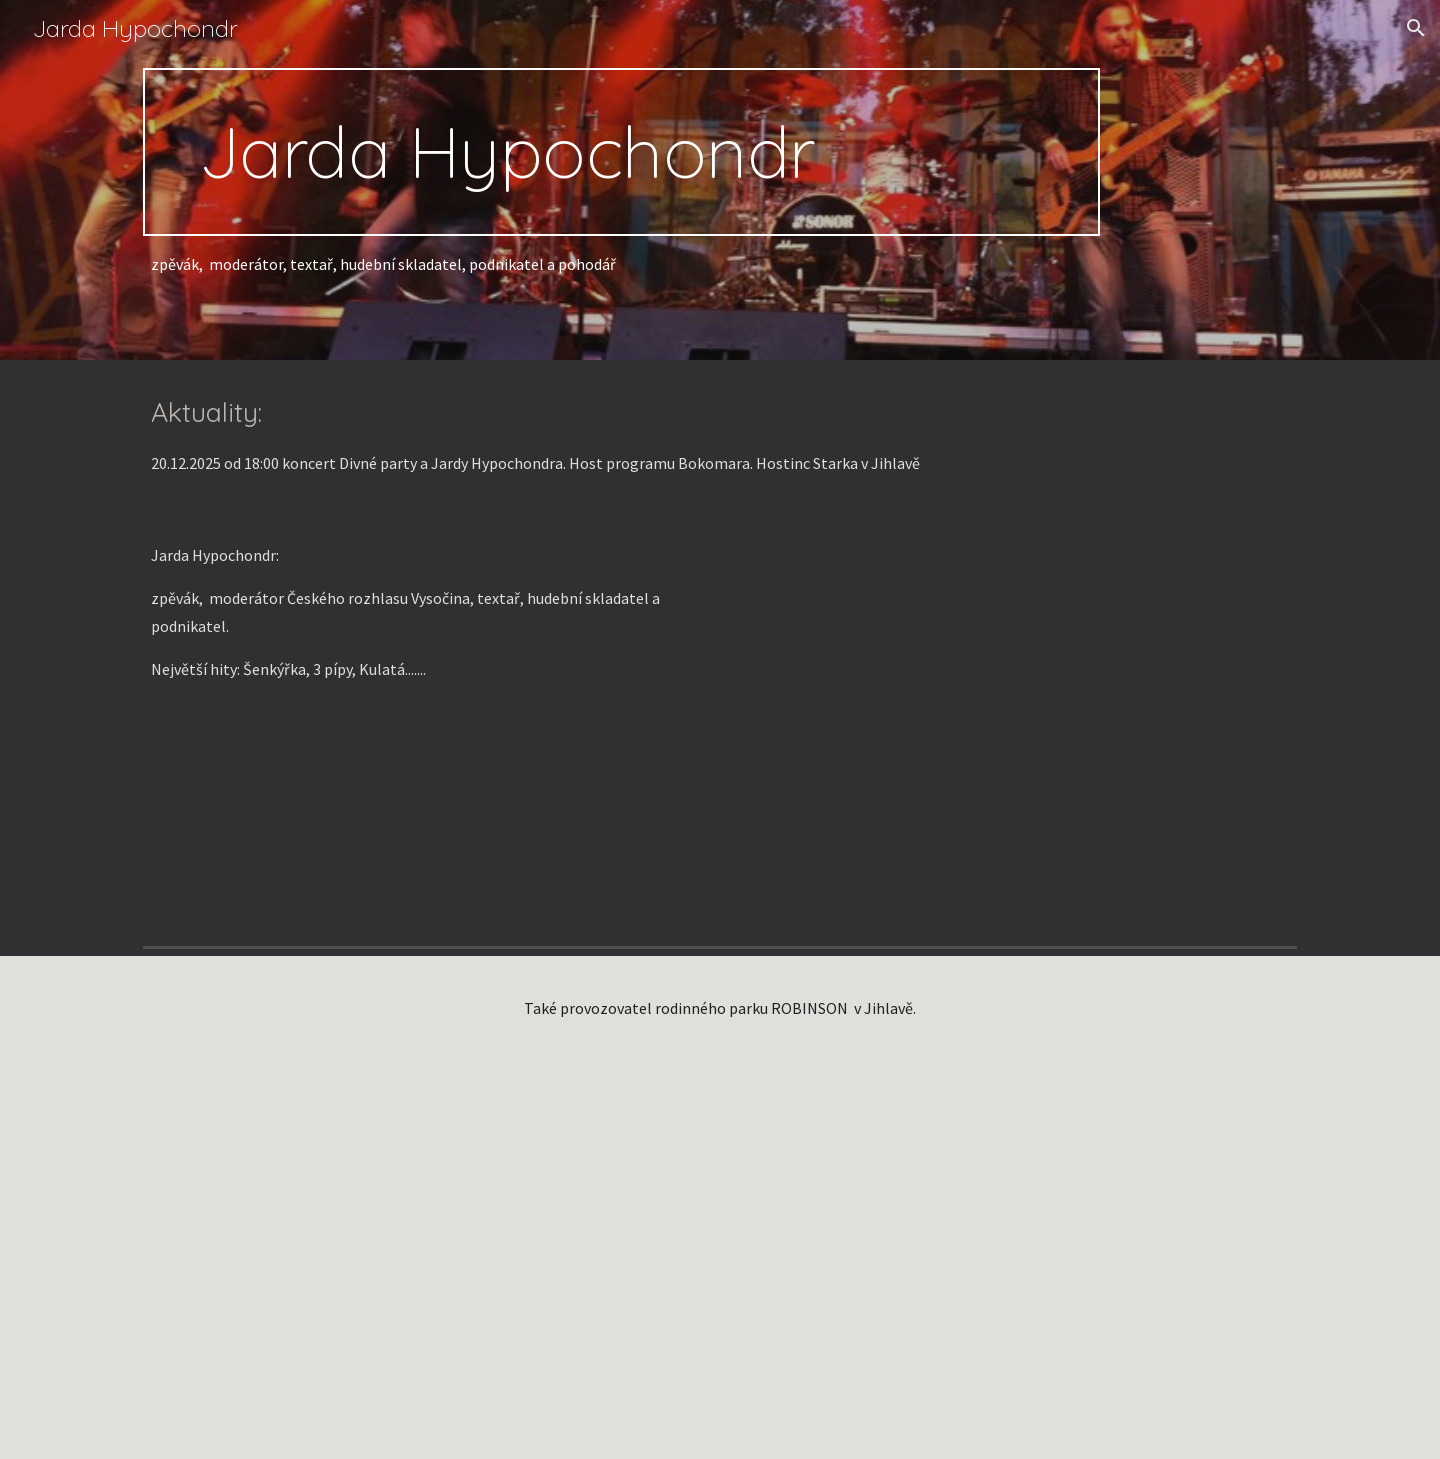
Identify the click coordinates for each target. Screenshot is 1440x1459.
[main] (621, 152)
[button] (1416, 28)
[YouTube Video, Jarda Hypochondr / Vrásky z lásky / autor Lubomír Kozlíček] (1016, 724)
